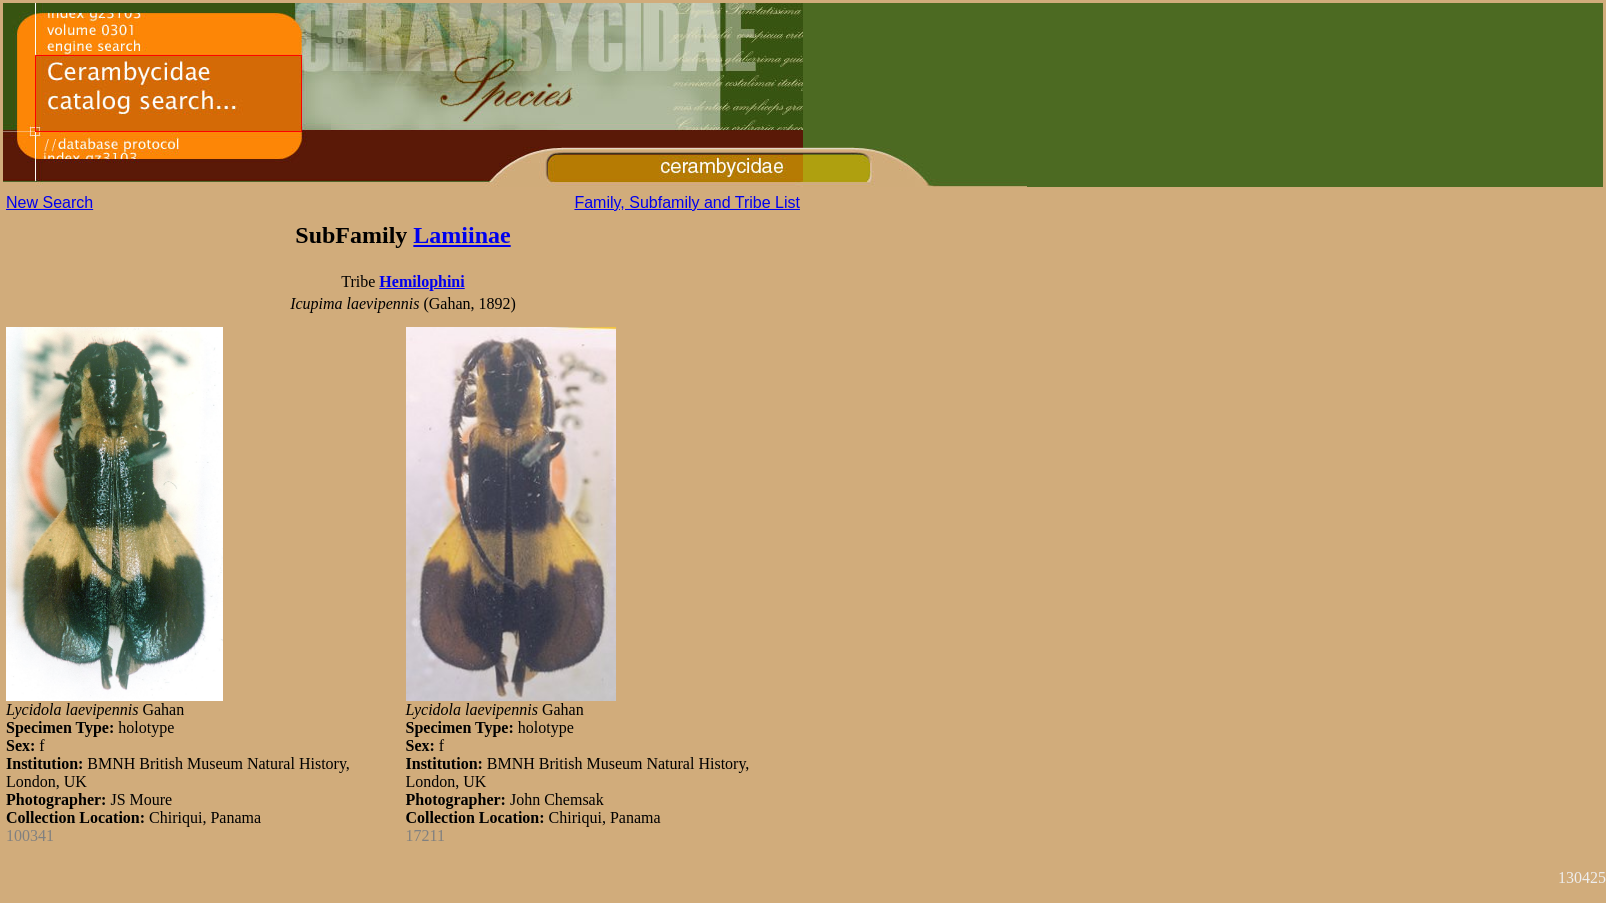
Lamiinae (461, 235)
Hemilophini (421, 281)
